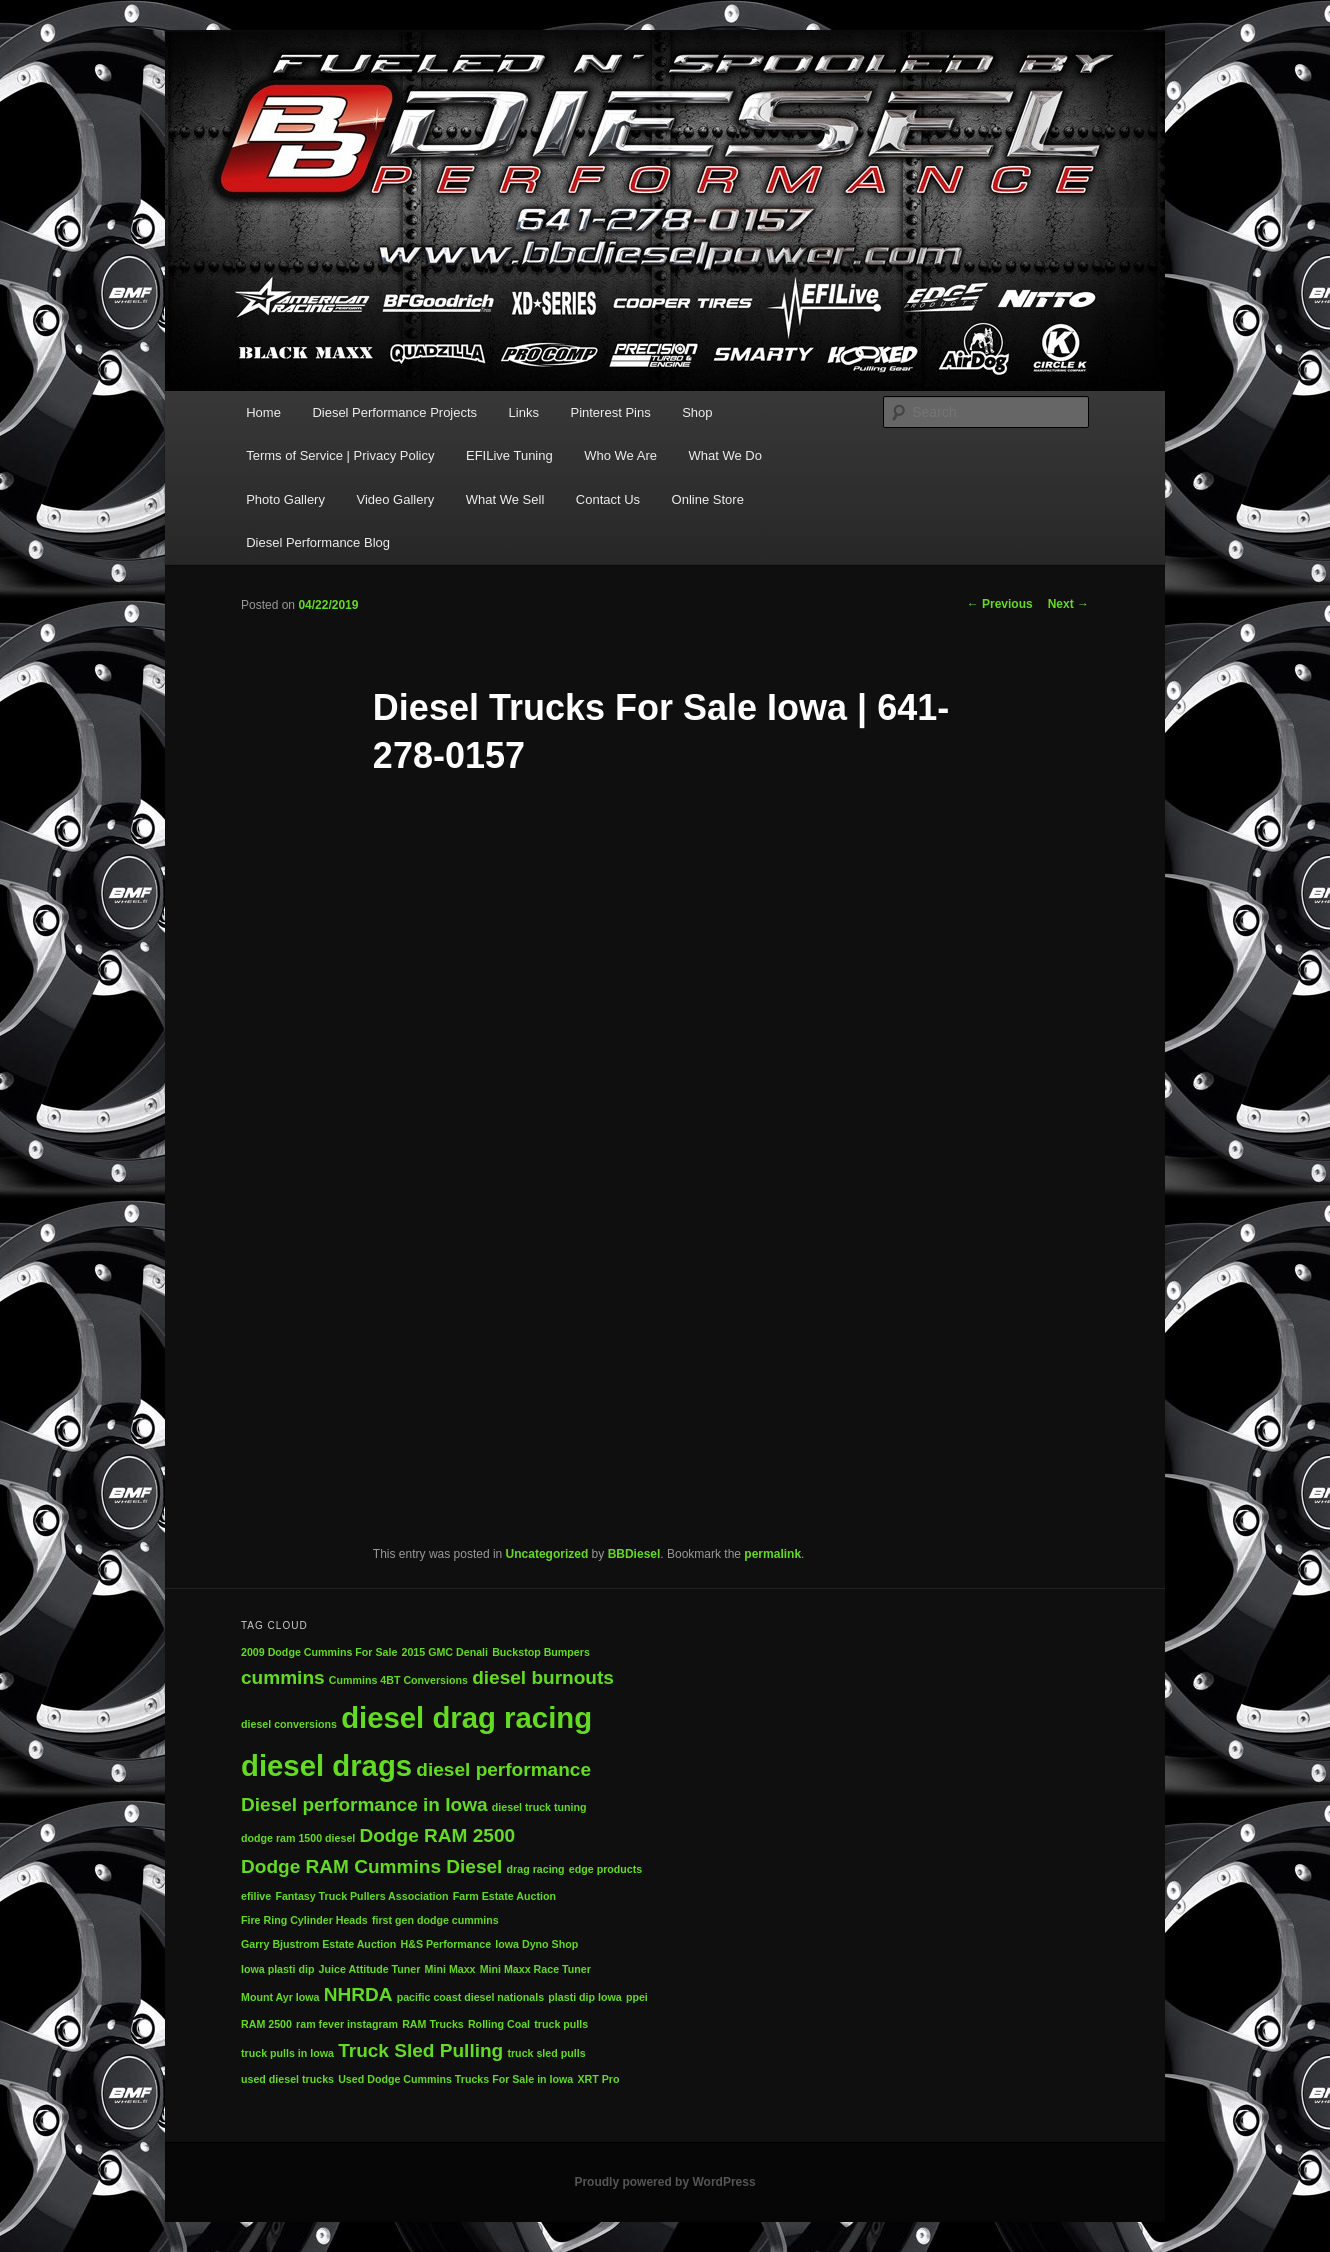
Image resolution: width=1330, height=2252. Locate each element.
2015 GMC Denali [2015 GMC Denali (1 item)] (445, 1652)
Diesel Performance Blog (318, 542)
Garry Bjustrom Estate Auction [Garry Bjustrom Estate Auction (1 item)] (318, 1944)
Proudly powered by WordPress (664, 2182)
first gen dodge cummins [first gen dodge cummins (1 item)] (435, 1920)
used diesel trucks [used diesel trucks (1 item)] (287, 2079)
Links (524, 412)
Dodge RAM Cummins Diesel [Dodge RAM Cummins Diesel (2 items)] (371, 1866)
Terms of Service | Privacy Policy (340, 455)
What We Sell (505, 499)
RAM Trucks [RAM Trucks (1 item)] (433, 2024)
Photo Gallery (285, 499)
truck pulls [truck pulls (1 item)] (561, 2024)
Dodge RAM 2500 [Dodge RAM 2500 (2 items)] (437, 1835)
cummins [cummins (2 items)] (283, 1677)
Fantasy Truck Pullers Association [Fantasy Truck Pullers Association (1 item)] (361, 1896)
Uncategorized (547, 1554)
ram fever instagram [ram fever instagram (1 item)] (347, 2024)
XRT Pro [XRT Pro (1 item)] (598, 2079)
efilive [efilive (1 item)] (256, 1896)
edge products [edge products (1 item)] (605, 1869)
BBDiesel (634, 1554)
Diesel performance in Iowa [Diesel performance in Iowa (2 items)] (364, 1804)
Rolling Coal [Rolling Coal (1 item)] (499, 2024)
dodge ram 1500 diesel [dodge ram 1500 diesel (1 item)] (298, 1838)
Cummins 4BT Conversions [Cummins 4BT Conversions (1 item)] (398, 1680)
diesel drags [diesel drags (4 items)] (326, 1765)
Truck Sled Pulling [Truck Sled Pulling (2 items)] (420, 2050)
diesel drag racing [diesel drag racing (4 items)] (466, 1717)
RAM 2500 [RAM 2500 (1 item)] (266, 2024)
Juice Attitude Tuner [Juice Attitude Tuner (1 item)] (370, 1969)
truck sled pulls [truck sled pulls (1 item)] (546, 2053)
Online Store (708, 499)
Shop (697, 412)
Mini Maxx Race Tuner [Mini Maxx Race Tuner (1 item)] (535, 1969)
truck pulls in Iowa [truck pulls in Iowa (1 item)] (287, 2053)
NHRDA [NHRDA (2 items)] (358, 1994)
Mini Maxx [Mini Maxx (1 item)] (450, 1969)
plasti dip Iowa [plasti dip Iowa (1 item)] (584, 1997)
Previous (1000, 604)
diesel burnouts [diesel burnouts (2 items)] (543, 1677)
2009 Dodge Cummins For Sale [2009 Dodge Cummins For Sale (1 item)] (319, 1652)
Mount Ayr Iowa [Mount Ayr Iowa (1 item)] (280, 1997)
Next (1068, 604)
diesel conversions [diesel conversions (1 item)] (289, 1724)
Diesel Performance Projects (394, 412)
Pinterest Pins (610, 412)
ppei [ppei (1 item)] (637, 1997)
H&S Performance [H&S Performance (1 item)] (446, 1944)
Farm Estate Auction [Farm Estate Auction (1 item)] (504, 1896)
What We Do (724, 455)
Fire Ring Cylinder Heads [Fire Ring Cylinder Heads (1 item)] (304, 1920)
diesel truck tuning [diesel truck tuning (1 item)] (539, 1807)
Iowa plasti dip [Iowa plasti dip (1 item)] (277, 1969)
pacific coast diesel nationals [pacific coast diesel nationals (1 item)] (470, 1997)
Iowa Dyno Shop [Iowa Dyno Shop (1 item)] (536, 1944)
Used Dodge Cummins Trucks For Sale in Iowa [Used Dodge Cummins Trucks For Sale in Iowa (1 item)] (455, 2079)
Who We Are (620, 455)
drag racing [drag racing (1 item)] (536, 1869)
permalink (772, 1554)
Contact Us (608, 499)
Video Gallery (395, 499)
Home (263, 412)
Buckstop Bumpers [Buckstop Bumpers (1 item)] (541, 1652)
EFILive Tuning (509, 455)
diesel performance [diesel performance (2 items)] (503, 1769)
